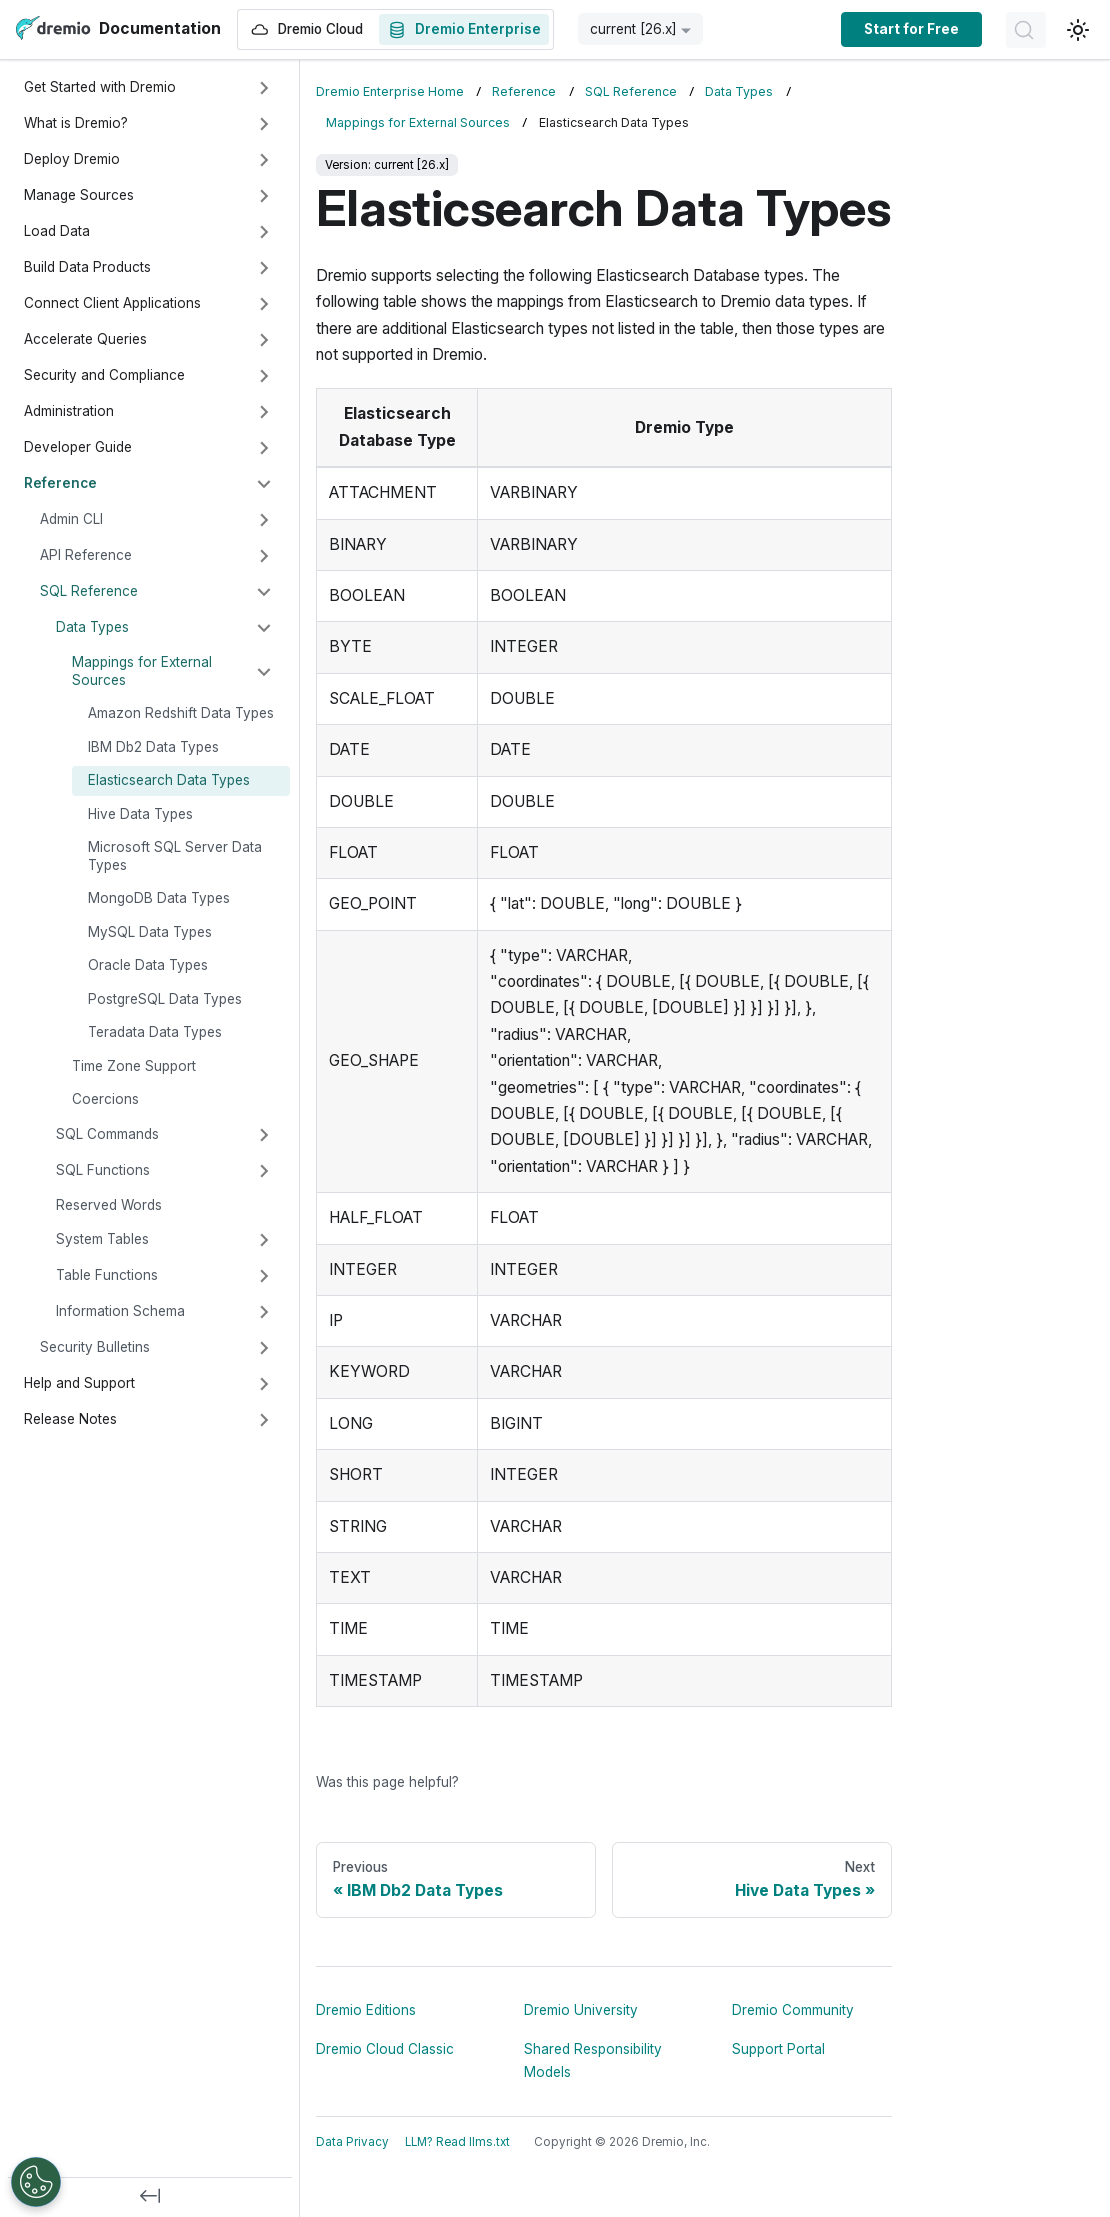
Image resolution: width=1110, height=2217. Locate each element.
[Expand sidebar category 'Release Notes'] (264, 1420)
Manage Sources (79, 195)
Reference (60, 483)
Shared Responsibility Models (593, 2060)
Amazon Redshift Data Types (181, 713)
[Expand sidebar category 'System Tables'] (264, 1240)
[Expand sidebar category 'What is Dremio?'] (264, 124)
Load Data (57, 231)
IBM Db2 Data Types (153, 747)
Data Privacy (352, 2142)
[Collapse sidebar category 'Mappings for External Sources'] (264, 672)
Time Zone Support (134, 1066)
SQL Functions (103, 1170)
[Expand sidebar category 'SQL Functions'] (264, 1171)
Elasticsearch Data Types (169, 780)
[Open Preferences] (36, 2182)
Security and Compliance (104, 375)
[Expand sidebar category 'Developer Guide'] (264, 448)
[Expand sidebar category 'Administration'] (264, 412)
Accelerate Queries (85, 339)
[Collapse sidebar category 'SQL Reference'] (264, 592)
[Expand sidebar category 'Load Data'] (264, 232)
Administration (69, 411)
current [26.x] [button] (633, 29)
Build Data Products (87, 267)
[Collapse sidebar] (150, 2197)
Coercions (105, 1099)
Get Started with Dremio (100, 87)
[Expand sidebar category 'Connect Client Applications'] (264, 304)
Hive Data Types (140, 814)
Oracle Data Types (148, 965)
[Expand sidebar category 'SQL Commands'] (264, 1135)
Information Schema (120, 1311)
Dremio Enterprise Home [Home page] (390, 91)
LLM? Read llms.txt (457, 2142)
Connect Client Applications (112, 303)
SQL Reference (89, 591)
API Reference (86, 555)
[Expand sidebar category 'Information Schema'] (264, 1312)
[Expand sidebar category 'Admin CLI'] (264, 520)
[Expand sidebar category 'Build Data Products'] (264, 268)
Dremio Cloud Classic (385, 2049)
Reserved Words (109, 1205)
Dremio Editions (366, 2010)
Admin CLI (71, 519)
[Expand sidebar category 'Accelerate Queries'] (264, 340)
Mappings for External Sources (142, 671)
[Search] (1026, 30)
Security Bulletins (95, 1347)
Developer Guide (78, 447)
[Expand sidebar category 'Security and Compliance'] (264, 376)
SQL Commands (107, 1134)
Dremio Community (793, 2010)
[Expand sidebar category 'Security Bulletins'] (264, 1348)
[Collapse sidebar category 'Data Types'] (264, 628)
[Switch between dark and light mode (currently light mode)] (1078, 30)
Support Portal (778, 2049)
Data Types (92, 627)
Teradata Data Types (155, 1032)
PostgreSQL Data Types (165, 999)
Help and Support (79, 1383)
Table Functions (107, 1275)
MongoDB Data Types (159, 898)
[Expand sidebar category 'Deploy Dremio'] (264, 160)
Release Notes (70, 1419)
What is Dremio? (76, 123)
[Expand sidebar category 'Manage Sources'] (264, 196)
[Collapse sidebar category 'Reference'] (264, 484)
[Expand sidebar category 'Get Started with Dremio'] (264, 88)
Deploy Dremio (72, 159)
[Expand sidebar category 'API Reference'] (264, 556)
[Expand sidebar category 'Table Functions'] (264, 1276)
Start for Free (911, 29)
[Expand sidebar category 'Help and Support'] (264, 1384)
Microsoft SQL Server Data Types (175, 856)
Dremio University (581, 2010)
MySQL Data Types (150, 932)
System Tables (102, 1239)
